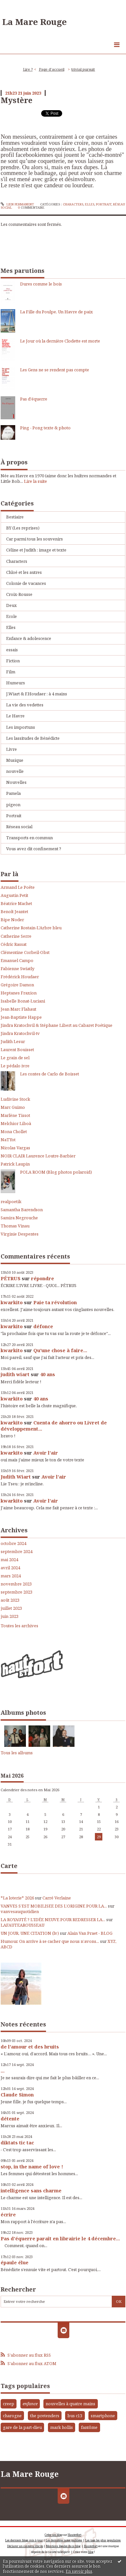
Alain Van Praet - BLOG (89, 1933)
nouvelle (15, 771)
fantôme (89, 2427)
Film (10, 672)
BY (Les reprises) (23, 528)
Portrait (103, 204)
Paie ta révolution (55, 1302)
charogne (12, 2416)
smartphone (103, 2416)
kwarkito (12, 1302)
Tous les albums (17, 1753)
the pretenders (44, 2416)
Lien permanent (17, 204)
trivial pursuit (83, 69)
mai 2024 (9, 1559)
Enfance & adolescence (28, 638)
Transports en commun (29, 838)
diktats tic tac (17, 2142)
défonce (43, 1326)
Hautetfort (74, 2534)
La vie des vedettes (24, 705)
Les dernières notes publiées (64, 2540)
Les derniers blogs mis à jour (24, 2540)
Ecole (11, 616)
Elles (89, 204)
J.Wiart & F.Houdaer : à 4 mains (36, 694)
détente (10, 2118)
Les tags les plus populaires (103, 2540)
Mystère (16, 100)
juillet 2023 (11, 1608)
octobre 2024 (13, 1543)
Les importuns (20, 727)
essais (12, 650)
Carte (9, 1866)
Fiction (13, 661)
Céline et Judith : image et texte (36, 550)
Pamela (13, 793)
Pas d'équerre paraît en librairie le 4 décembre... (60, 2238)
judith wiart (15, 1374)
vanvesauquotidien (20, 1911)
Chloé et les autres (24, 572)
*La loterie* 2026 (17, 1898)
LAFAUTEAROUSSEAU (22, 1925)
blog (90, 2552)
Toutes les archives (19, 1626)
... (3, 2070)
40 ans (47, 1374)
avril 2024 (10, 1568)
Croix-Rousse (19, 594)
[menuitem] (30, 69)
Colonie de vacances (26, 583)
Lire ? (28, 69)
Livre (11, 749)
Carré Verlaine (56, 1898)
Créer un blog (53, 2534)
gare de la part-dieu (22, 2427)
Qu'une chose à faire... (60, 1350)
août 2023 (10, 1600)
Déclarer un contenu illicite (25, 2546)
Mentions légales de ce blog (63, 2546)
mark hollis (61, 2427)
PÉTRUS (10, 1278)
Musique (14, 760)
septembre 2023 (16, 1592)
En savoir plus (79, 2571)
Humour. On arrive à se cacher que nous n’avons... (50, 1941)
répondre (42, 1278)
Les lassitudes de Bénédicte (33, 738)
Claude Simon (17, 2094)
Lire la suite (35, 481)
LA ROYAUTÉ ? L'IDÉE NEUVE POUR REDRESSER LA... (53, 1919)
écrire (8, 2214)
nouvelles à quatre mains (70, 2404)
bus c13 (74, 2416)
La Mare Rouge (34, 22)
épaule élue (15, 2262)
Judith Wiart (16, 1476)
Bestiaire (15, 517)
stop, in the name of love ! (32, 2166)
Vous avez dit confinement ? (33, 849)
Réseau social (19, 827)
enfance (30, 2404)
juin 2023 (9, 1616)
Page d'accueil (51, 69)
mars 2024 (11, 1576)
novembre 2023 (16, 1584)
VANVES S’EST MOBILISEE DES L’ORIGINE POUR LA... (54, 1906)
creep (8, 2404)
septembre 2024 (16, 1551)
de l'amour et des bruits (30, 2046)
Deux (11, 605)
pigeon (13, 804)
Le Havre (15, 716)
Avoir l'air (45, 1452)
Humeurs (15, 683)
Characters (73, 204)
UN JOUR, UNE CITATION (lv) (30, 1933)
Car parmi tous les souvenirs (34, 539)
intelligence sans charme (31, 2190)
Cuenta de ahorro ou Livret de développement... (54, 1425)
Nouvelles (16, 782)
